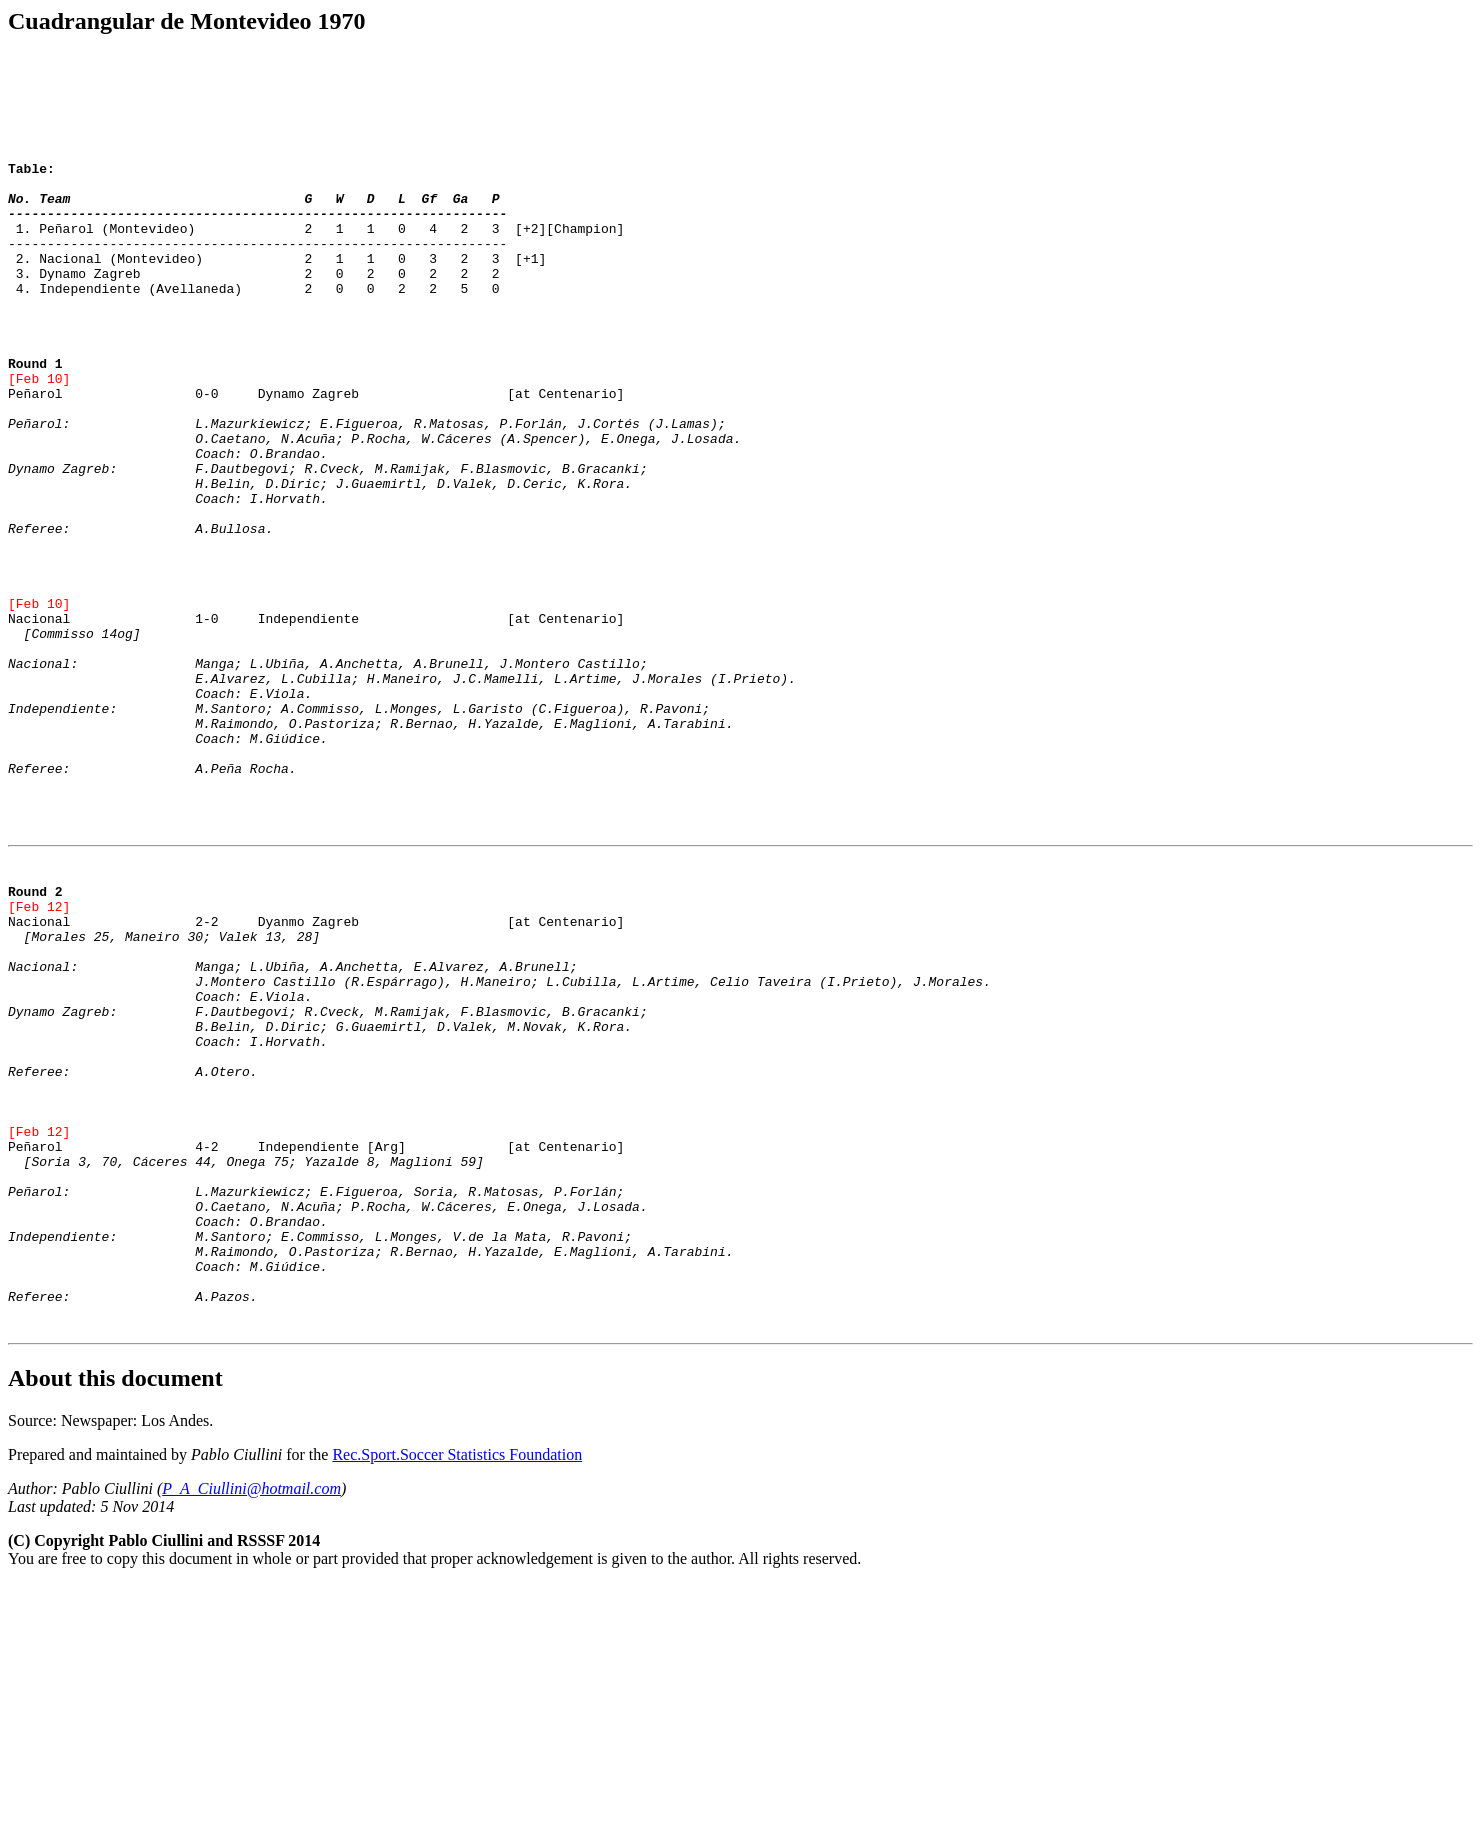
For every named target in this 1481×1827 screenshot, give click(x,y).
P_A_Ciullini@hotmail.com (251, 1731)
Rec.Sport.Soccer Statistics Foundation (457, 1697)
